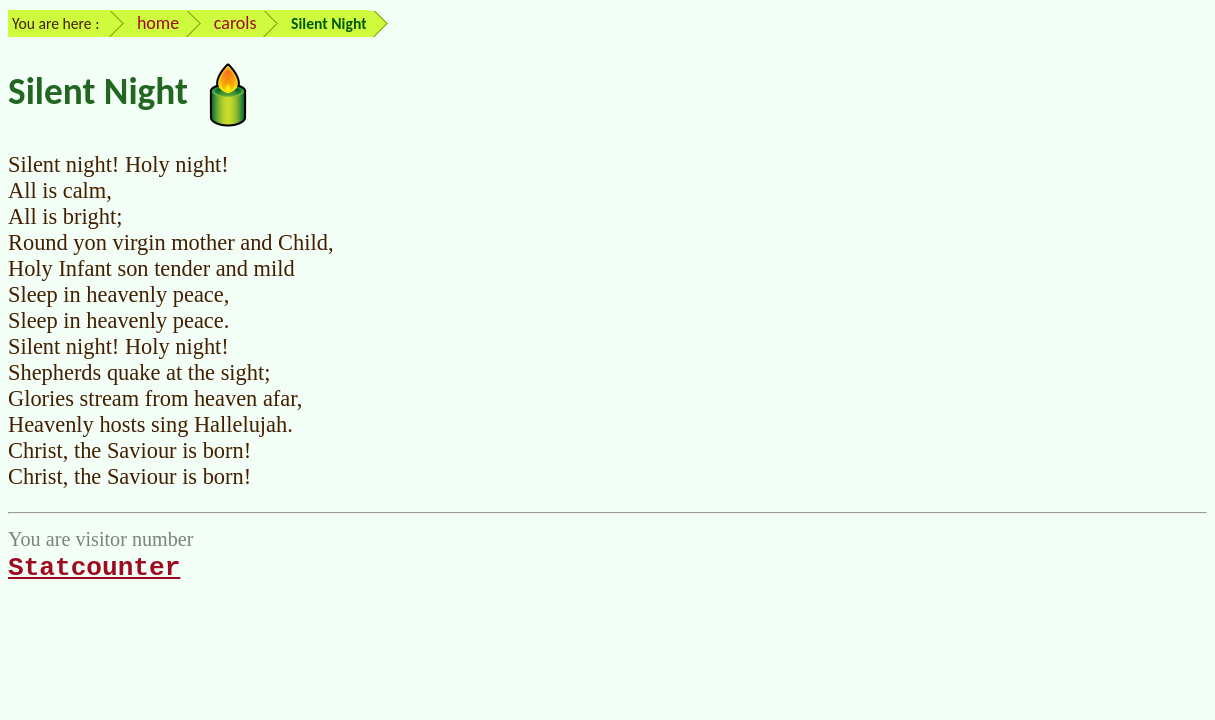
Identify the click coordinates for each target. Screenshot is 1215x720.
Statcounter (94, 568)
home (158, 23)
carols (235, 23)
